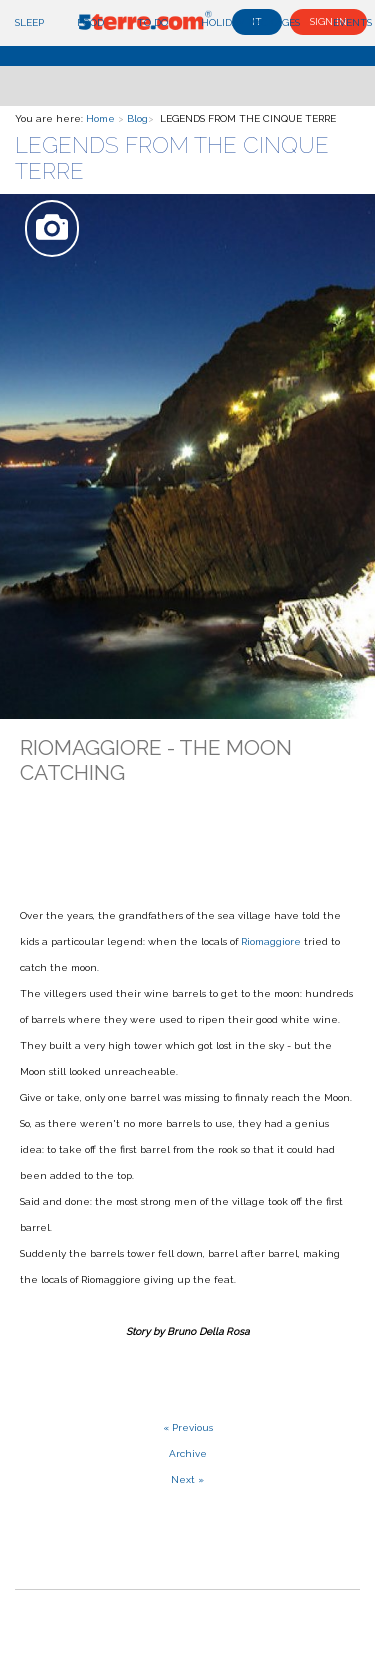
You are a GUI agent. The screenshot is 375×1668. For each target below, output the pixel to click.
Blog (137, 118)
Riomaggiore (271, 941)
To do (152, 22)
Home (100, 118)
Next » (187, 1479)
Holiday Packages (250, 22)
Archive (188, 1453)
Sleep (29, 22)
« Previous (188, 1427)
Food (90, 22)
